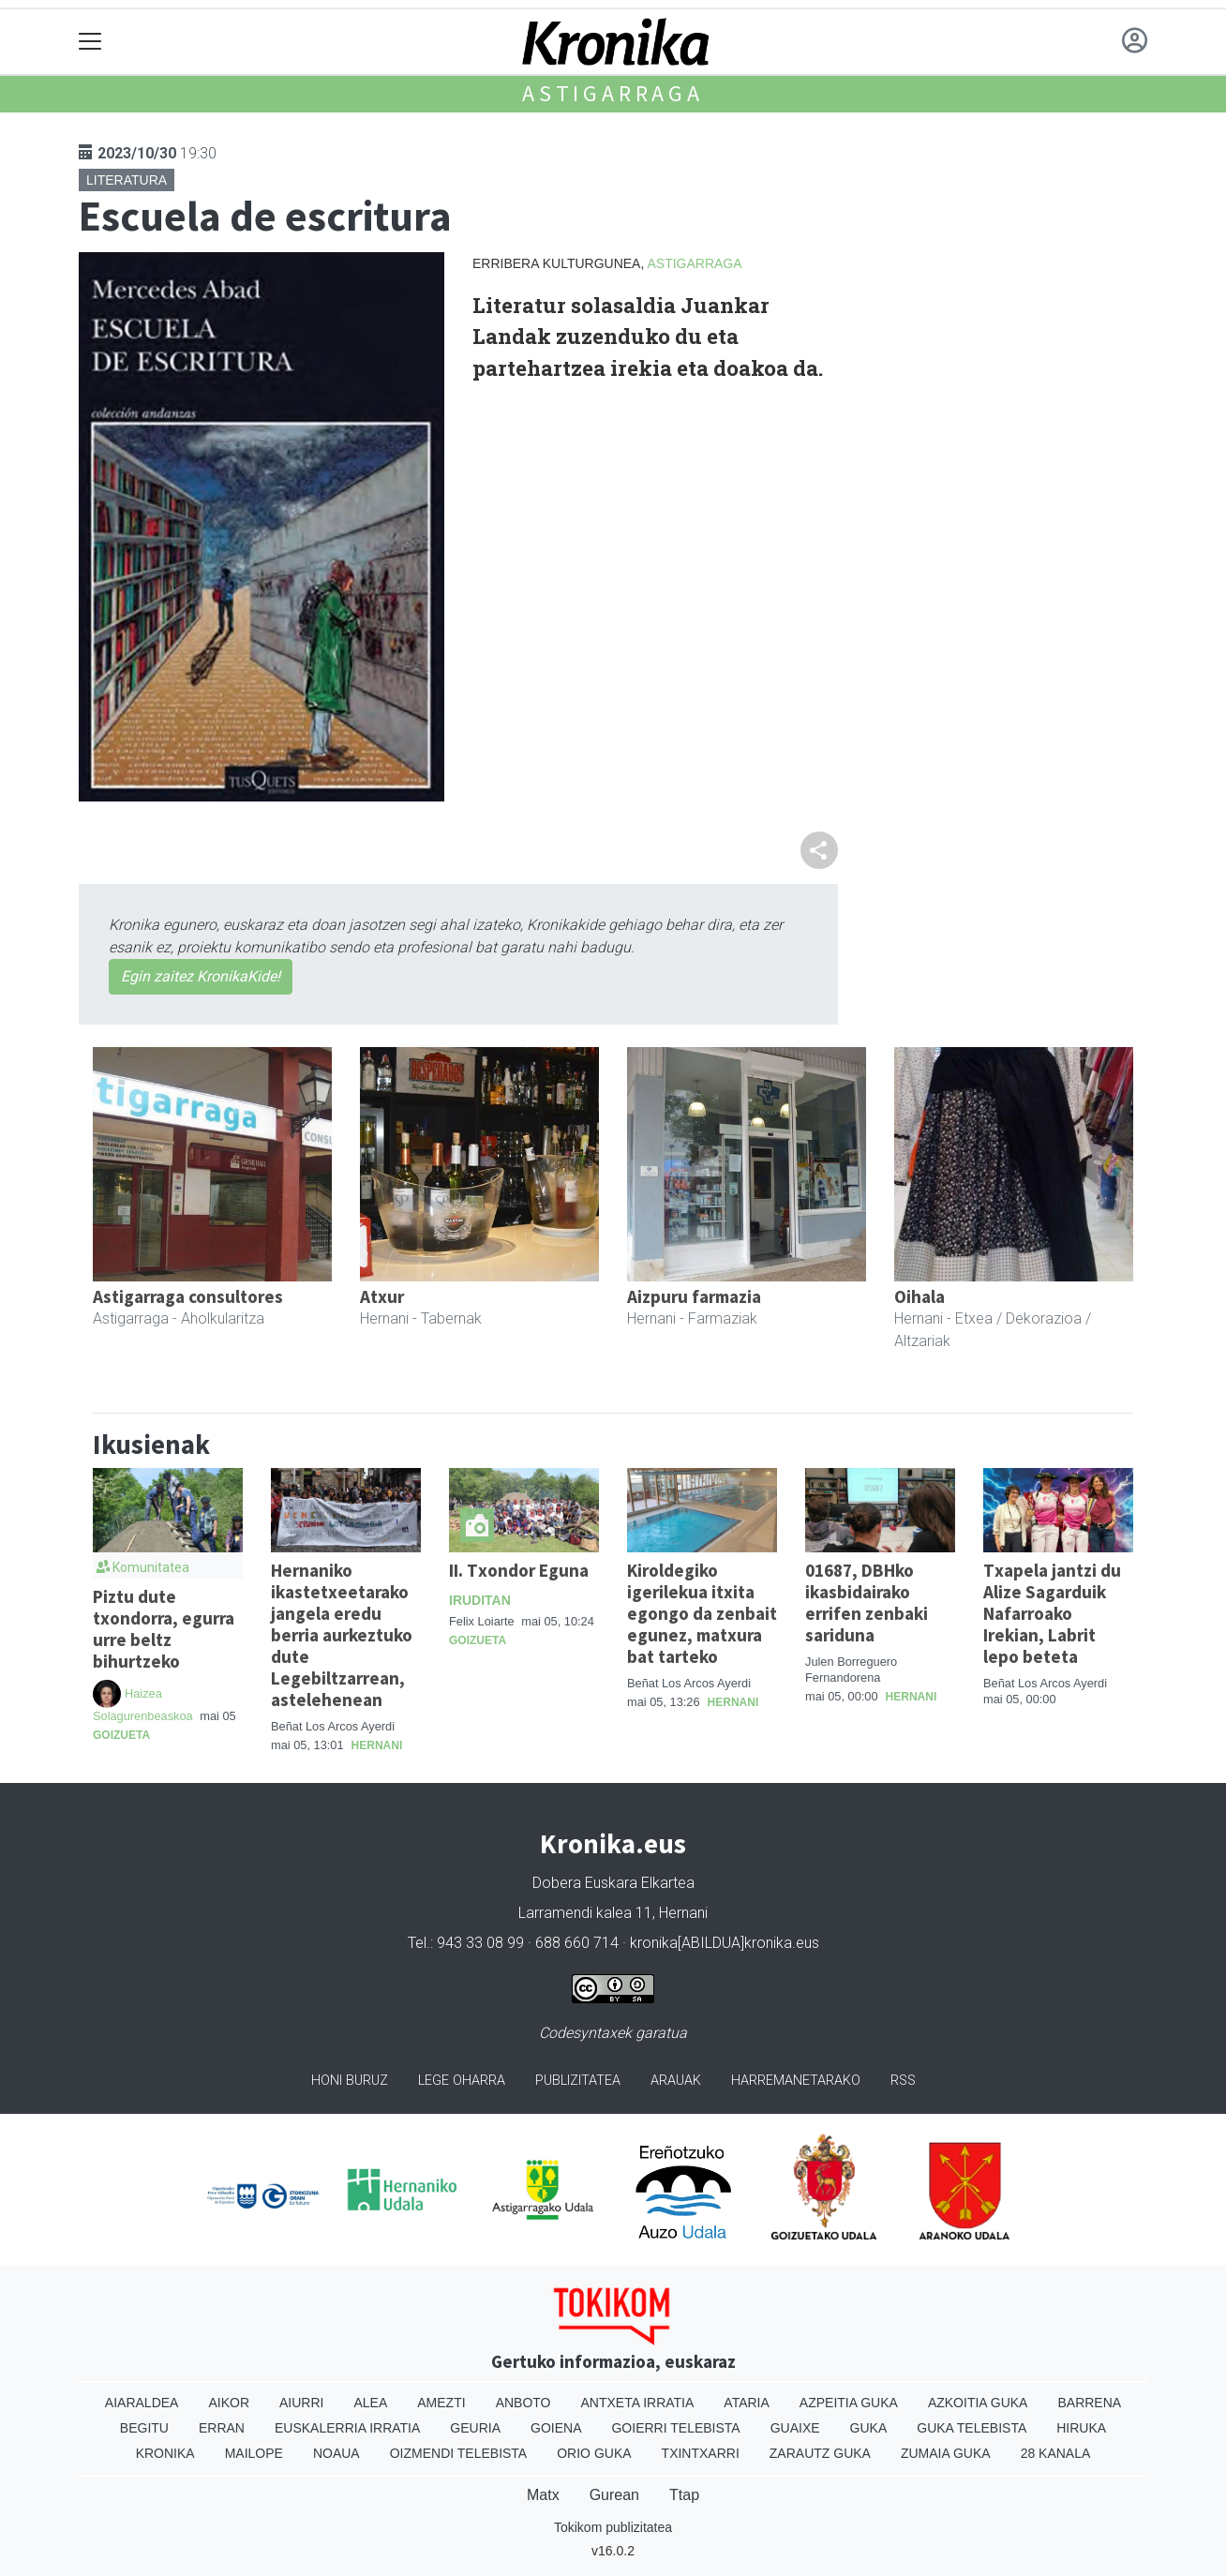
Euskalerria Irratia (347, 2427)
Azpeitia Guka (849, 2402)
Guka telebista (971, 2427)
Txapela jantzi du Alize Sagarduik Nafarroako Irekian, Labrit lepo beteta (1052, 1613)
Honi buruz (349, 2081)
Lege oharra (461, 2081)
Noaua (336, 2453)
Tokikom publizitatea (613, 2527)
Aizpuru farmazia (694, 1296)
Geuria (475, 2427)
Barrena (1089, 2402)
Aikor (228, 2402)
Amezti (441, 2402)
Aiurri (301, 2402)
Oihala (919, 1296)
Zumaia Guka (946, 2453)
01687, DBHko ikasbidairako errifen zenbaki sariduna (866, 1602)
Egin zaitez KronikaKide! (200, 976)
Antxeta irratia (638, 2402)
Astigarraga (613, 93)
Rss (903, 2081)
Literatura (126, 179)
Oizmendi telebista (459, 2453)
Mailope (254, 2453)
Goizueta (121, 1735)
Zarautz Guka (820, 2453)
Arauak (675, 2081)
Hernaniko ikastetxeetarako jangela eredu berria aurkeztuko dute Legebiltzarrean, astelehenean (341, 1635)
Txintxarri (701, 2453)
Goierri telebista (675, 2427)
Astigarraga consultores (188, 1296)
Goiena (556, 2427)
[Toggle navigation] (90, 41)
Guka (869, 2427)
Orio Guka (594, 2453)
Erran (222, 2427)
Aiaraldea (142, 2402)
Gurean (614, 2495)
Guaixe (795, 2427)
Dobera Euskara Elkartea (613, 1883)
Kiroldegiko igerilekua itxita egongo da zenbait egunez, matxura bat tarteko (702, 1613)
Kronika (165, 2453)
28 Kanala (1056, 2453)
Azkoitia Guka (978, 2402)
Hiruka (1081, 2427)
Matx (543, 2495)
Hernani (377, 1745)
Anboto (523, 2402)
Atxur (382, 1296)
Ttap (684, 2495)
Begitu (144, 2427)
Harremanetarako (795, 2081)
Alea (370, 2402)
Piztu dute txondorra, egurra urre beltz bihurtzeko (163, 1628)
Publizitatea (577, 2081)
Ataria (747, 2402)
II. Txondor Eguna (519, 1570)
